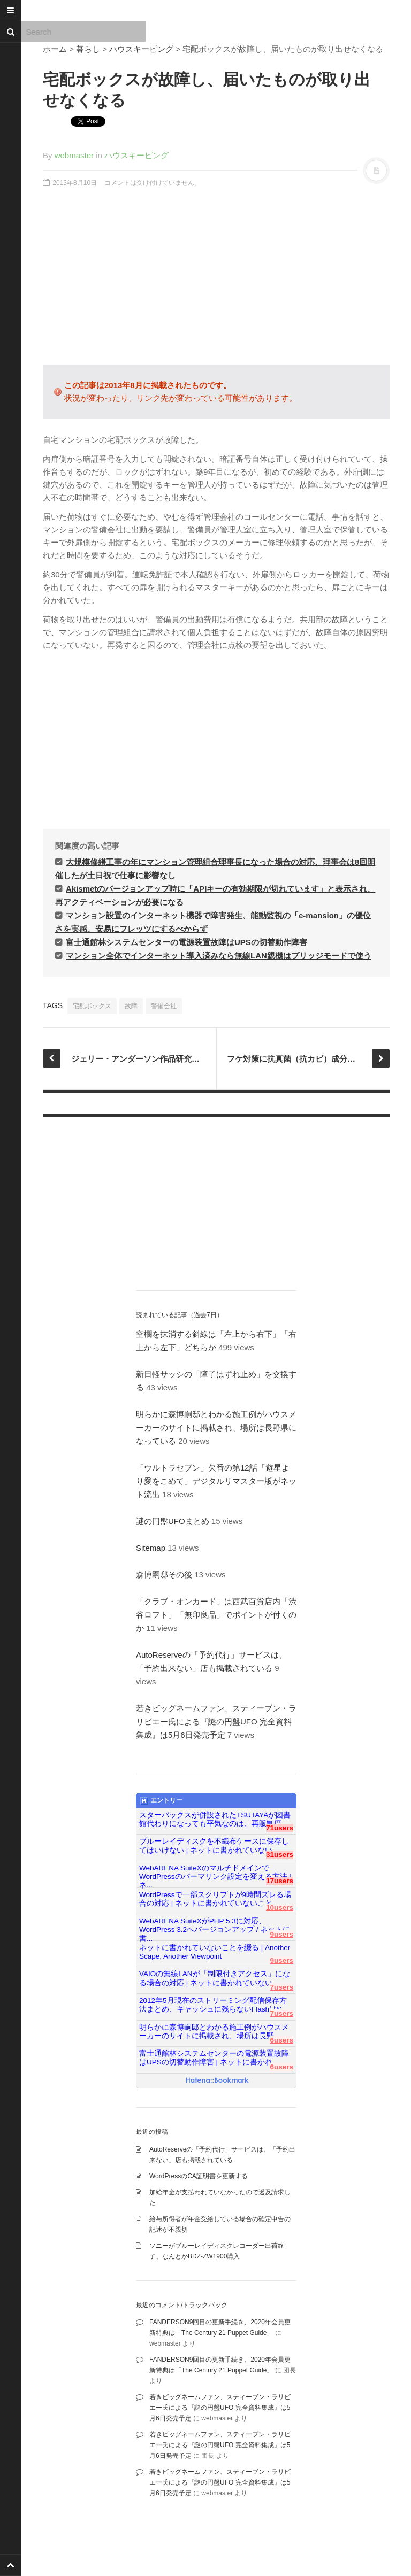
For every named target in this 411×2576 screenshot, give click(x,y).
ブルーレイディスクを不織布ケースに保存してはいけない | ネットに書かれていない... (214, 1845)
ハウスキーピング (141, 48)
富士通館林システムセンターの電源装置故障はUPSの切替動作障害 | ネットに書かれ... (214, 2057)
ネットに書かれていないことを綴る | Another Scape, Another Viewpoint (214, 1952)
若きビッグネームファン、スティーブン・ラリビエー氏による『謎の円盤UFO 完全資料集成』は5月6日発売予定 (216, 1721)
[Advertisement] (216, 282)
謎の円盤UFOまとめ (172, 1521)
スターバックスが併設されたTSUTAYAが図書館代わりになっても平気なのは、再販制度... (215, 1819)
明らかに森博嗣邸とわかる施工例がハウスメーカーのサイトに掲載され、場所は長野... (214, 2031)
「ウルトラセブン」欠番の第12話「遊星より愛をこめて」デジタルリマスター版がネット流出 (216, 1481)
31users (279, 1855)
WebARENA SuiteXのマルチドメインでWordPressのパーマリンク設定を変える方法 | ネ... (215, 1872)
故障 (131, 1006)
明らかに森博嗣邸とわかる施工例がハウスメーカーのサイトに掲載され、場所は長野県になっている (216, 1427)
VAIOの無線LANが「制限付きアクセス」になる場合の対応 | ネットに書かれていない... (214, 1978)
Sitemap (150, 1547)
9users (281, 1934)
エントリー (161, 1801)
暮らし (88, 48)
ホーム (55, 48)
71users (279, 1828)
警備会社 (164, 1006)
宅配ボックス (92, 1006)
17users (279, 1881)
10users (279, 1908)
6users (281, 2040)
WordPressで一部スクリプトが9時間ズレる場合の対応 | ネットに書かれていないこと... (215, 1899)
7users (281, 1987)
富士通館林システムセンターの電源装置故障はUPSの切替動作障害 (186, 942)
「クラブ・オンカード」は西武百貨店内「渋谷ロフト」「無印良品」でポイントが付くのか (216, 1615)
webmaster (74, 155)
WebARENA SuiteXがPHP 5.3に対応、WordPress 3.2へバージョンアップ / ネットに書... (214, 1925)
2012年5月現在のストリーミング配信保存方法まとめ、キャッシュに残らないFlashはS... (213, 2005)
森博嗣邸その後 (164, 1574)
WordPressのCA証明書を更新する (198, 2176)
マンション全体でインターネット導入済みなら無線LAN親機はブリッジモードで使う (218, 955)
